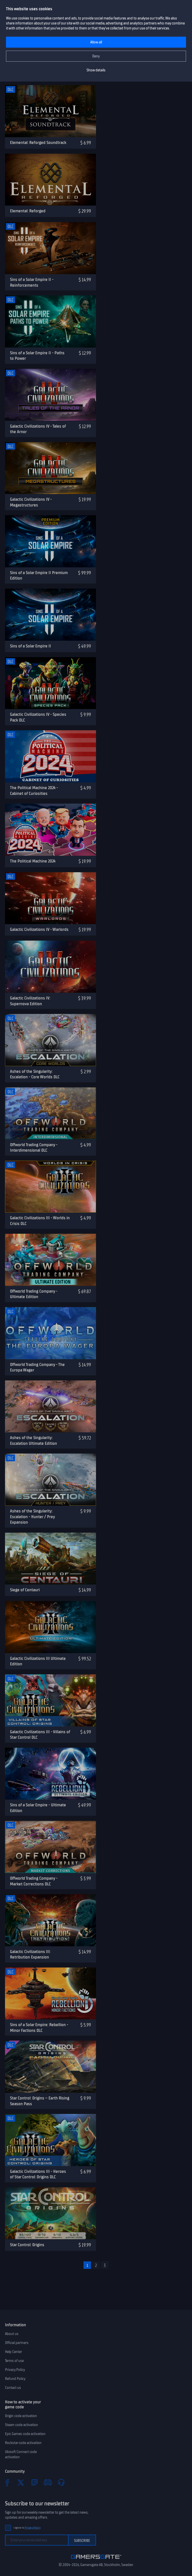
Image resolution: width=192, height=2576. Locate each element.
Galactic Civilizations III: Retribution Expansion (30, 1954)
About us (11, 2333)
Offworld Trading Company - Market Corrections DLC (34, 1881)
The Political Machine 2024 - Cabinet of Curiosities (34, 790)
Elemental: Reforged (28, 211)
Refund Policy (15, 2378)
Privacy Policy (15, 2369)
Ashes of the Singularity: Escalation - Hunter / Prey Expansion (32, 1516)
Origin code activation (21, 2415)
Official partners (16, 2342)
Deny (96, 56)
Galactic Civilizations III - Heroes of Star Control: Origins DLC (38, 2174)
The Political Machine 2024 (33, 861)
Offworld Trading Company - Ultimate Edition (34, 1294)
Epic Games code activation (25, 2433)
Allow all (96, 42)
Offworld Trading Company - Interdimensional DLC (34, 1147)
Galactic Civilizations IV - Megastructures (31, 502)
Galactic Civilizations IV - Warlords (39, 929)
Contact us (13, 2387)
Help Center (13, 2351)
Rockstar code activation (23, 2442)
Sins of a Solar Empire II (30, 646)
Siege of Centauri (25, 1590)
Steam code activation (21, 2424)
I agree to (27, 2528)
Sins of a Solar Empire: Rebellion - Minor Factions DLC (39, 2027)
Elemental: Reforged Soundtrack (38, 142)
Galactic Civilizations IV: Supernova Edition (30, 1000)
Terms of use (14, 2360)
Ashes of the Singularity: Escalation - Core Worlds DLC (35, 1074)
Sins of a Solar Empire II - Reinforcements (32, 282)
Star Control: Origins (27, 2244)
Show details (96, 70)
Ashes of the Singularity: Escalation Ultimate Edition (33, 1440)
